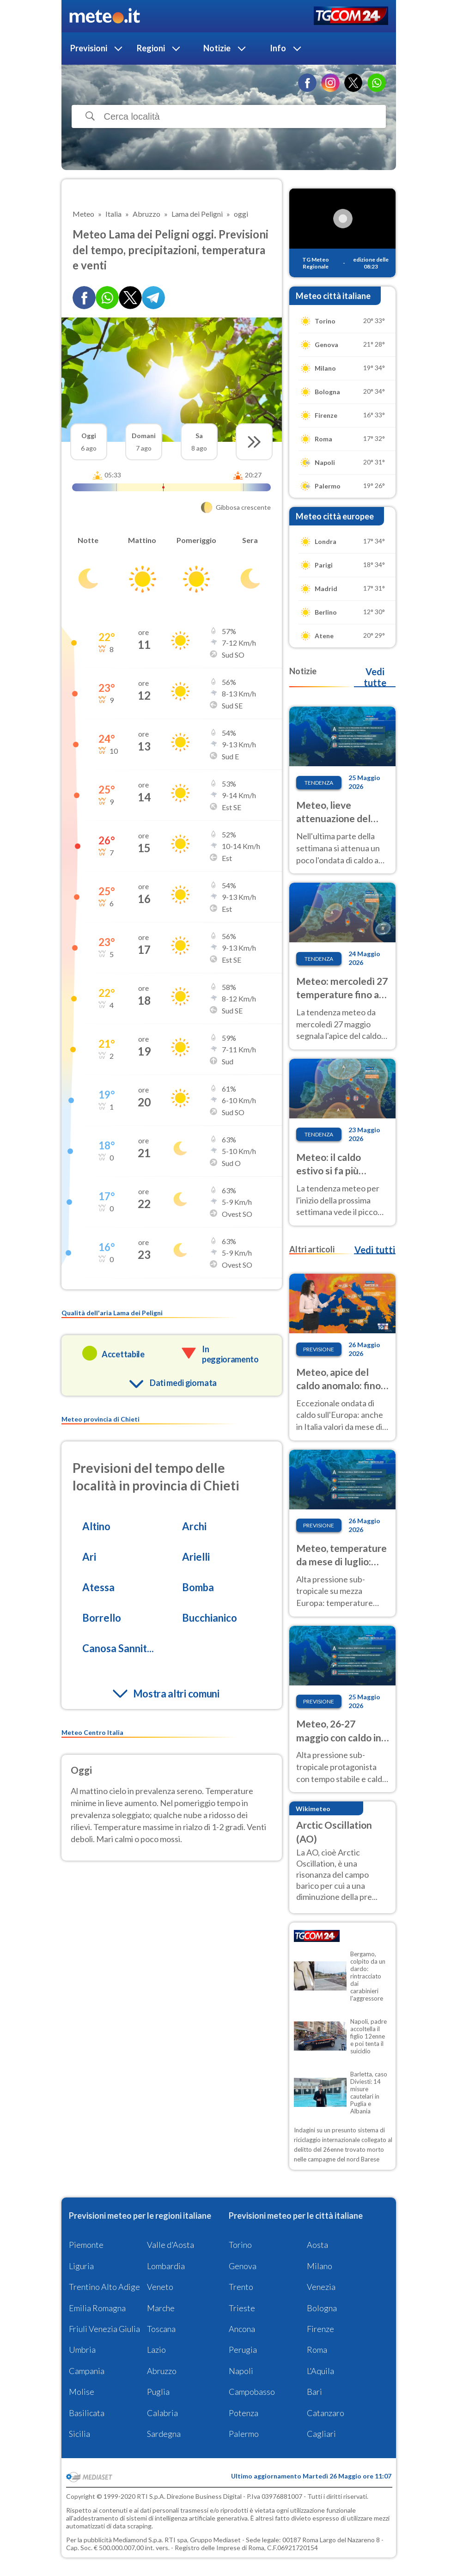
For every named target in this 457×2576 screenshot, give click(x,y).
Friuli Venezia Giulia (104, 2329)
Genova (242, 2266)
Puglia (158, 2392)
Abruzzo (162, 2371)
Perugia (243, 2349)
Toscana (161, 2329)
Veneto (160, 2287)
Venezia (321, 2287)
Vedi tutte (375, 677)
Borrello (101, 1618)
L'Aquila (320, 2371)
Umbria (82, 2349)
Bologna (322, 2308)
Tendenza (319, 782)
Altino (96, 1526)
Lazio (156, 2349)
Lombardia (166, 2266)
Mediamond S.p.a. (138, 2540)
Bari (314, 2392)
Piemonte (86, 2245)
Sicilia (79, 2434)
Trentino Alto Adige (104, 2287)
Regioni (151, 48)
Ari (89, 1556)
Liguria (81, 2266)
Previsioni (88, 48)
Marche (161, 2308)
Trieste (242, 2308)
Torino (240, 2245)
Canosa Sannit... (118, 1648)
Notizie (217, 48)
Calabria (162, 2413)
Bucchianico (209, 1618)
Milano (319, 2266)
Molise (81, 2392)
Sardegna (164, 2434)
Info (278, 48)
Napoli (241, 2371)
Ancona (242, 2329)
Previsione (318, 1349)
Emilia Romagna (97, 2308)
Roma (317, 2349)
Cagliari (321, 2434)
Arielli (196, 1556)
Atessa (98, 1587)
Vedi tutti (374, 1249)
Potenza (243, 2413)
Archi (194, 1526)
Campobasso (252, 2392)
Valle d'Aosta (170, 2245)
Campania (86, 2371)
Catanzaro (325, 2413)
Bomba (198, 1587)
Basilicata (86, 2413)
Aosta (317, 2245)
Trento (241, 2287)
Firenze (320, 2329)
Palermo (244, 2434)
